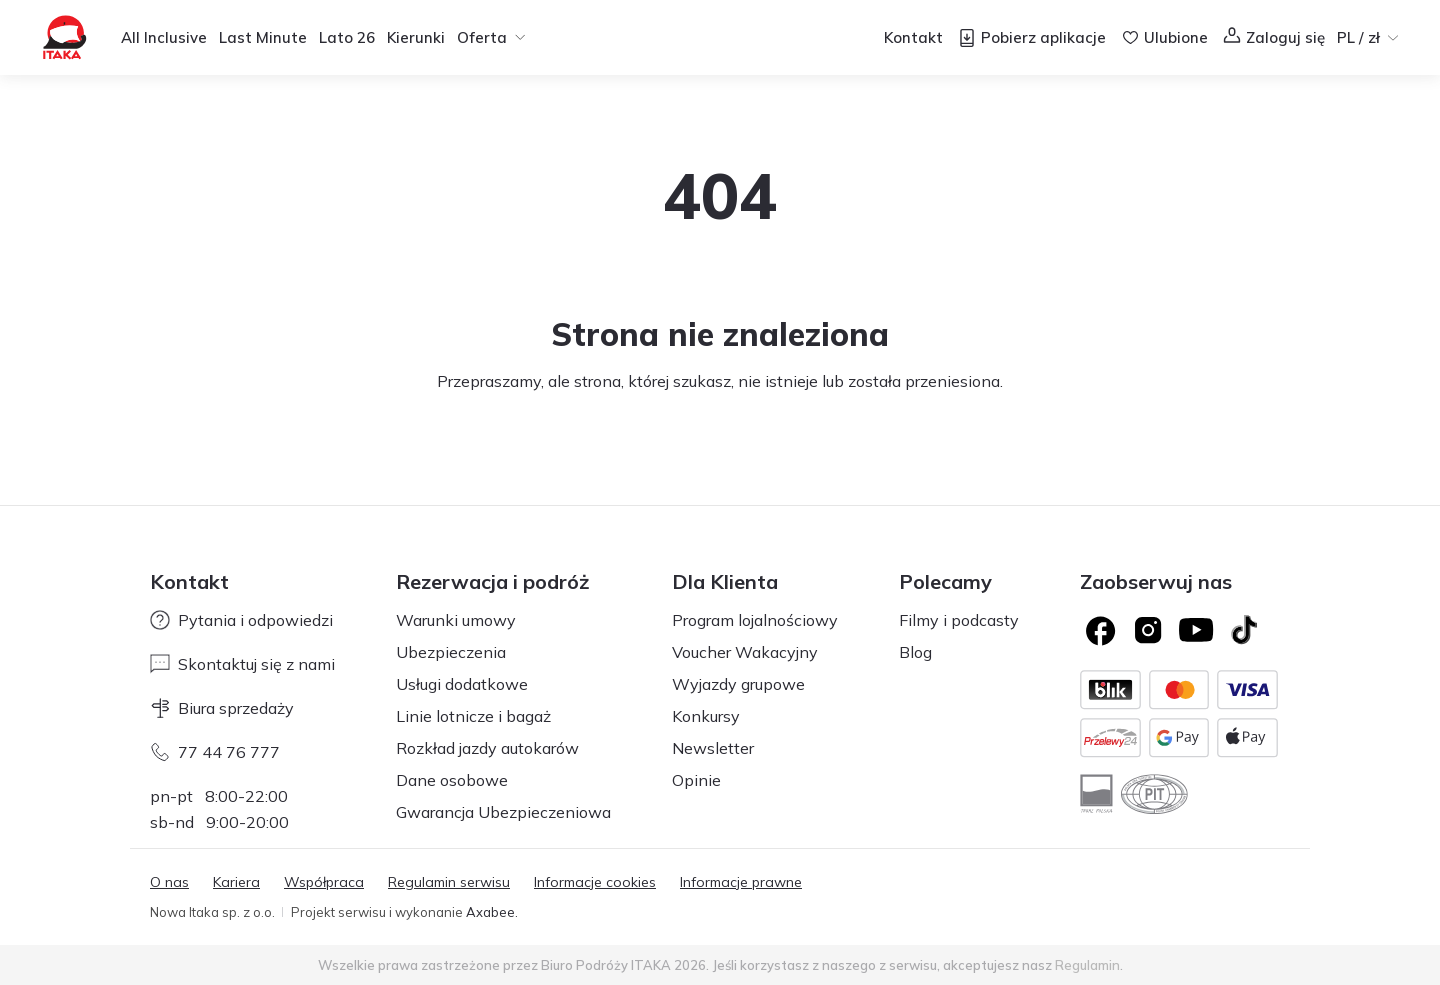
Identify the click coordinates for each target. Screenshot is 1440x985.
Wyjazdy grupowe (738, 684)
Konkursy (706, 716)
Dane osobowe (452, 780)
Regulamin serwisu (449, 882)
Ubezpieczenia (451, 652)
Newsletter (713, 748)
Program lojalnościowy (755, 620)
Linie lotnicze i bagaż (473, 716)
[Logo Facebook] (1100, 630)
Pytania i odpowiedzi (241, 620)
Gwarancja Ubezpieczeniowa (503, 812)
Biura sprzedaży (222, 708)
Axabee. (492, 912)
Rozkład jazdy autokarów (487, 748)
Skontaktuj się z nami (242, 664)
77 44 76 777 (215, 752)
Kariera (236, 882)
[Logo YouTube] (1196, 630)
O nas (169, 882)
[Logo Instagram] (1148, 630)
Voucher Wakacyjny (745, 652)
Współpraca (324, 882)
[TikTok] (1244, 630)
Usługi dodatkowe (462, 684)
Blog (915, 652)
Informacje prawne (741, 882)
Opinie (696, 780)
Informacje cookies (595, 882)
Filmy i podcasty (959, 620)
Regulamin (1087, 965)
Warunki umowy (456, 620)
